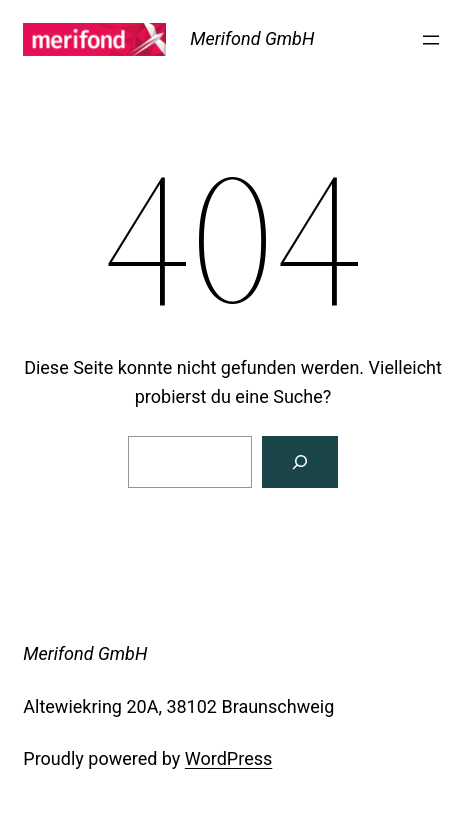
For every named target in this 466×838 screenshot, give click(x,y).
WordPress (228, 758)
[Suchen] (300, 462)
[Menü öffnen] (431, 40)
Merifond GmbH (252, 38)
